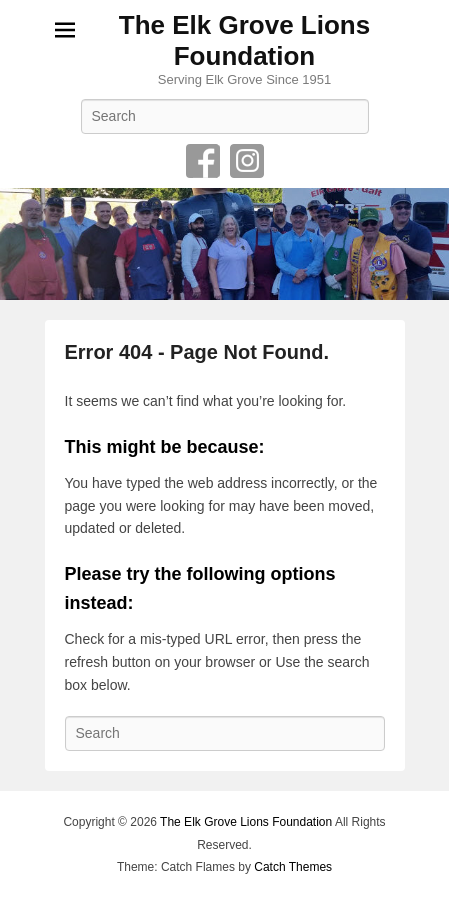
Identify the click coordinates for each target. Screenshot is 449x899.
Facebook (203, 161)
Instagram (247, 161)
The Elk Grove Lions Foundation (244, 40)
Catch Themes (293, 867)
